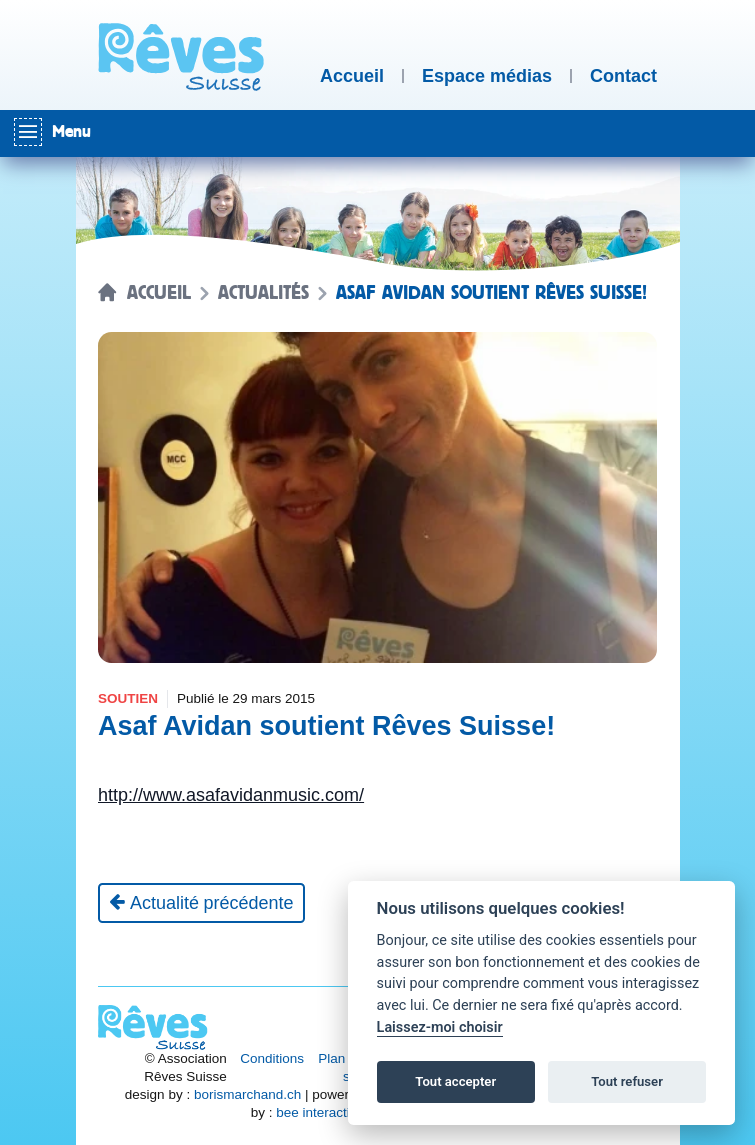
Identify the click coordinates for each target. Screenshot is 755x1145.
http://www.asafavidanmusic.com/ (231, 795)
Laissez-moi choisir (440, 1027)
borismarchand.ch (247, 1094)
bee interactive (320, 1112)
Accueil (159, 293)
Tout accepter (455, 1081)
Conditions (272, 1058)
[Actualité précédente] (201, 903)
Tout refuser (627, 1081)
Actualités (263, 293)
